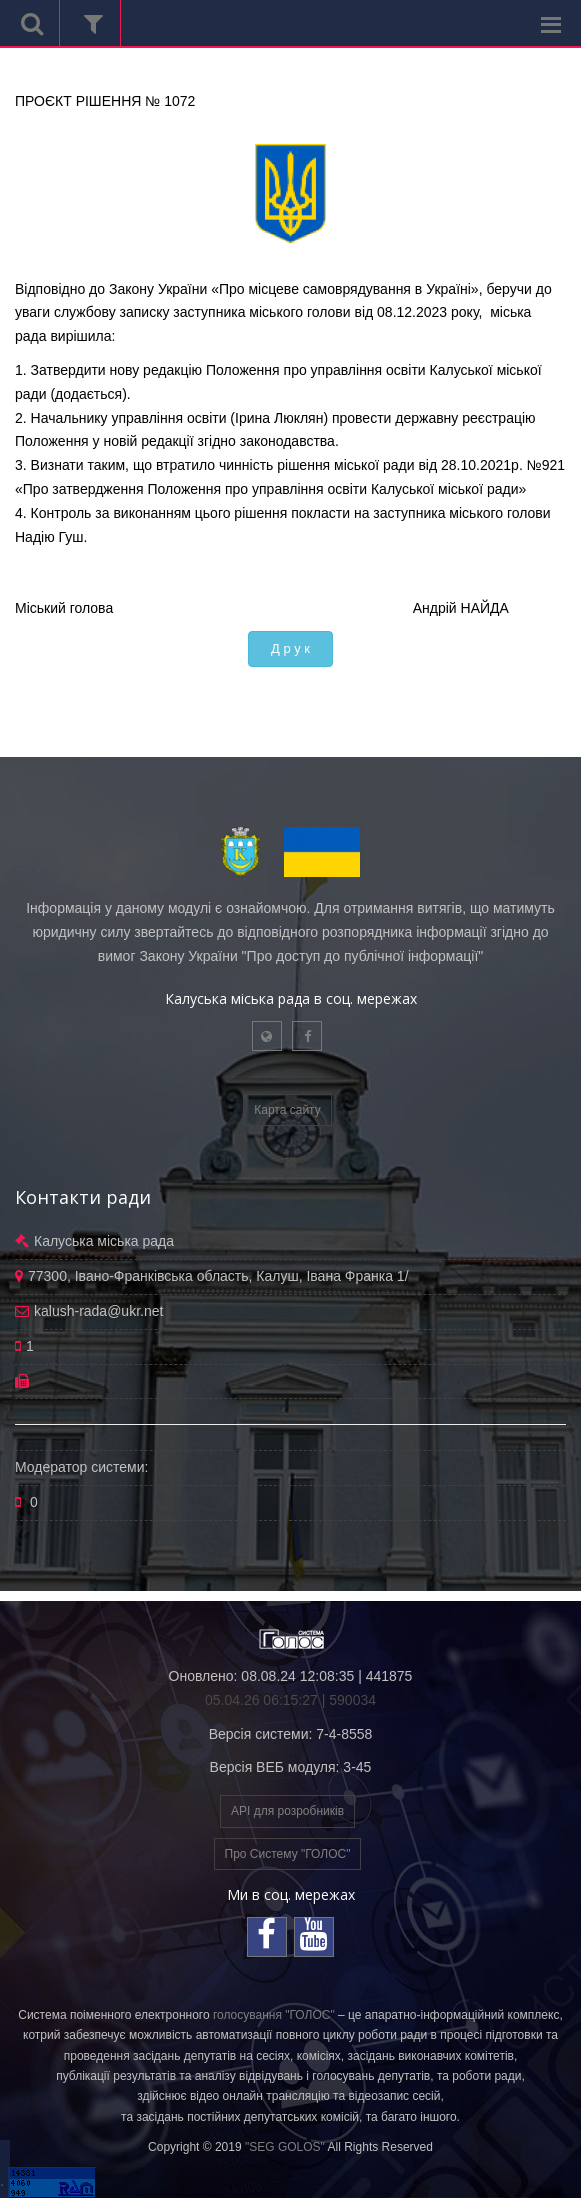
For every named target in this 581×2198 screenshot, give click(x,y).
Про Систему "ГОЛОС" (288, 1854)
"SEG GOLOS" (285, 2147)
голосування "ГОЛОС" (274, 2015)
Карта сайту (287, 1110)
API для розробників (287, 1811)
